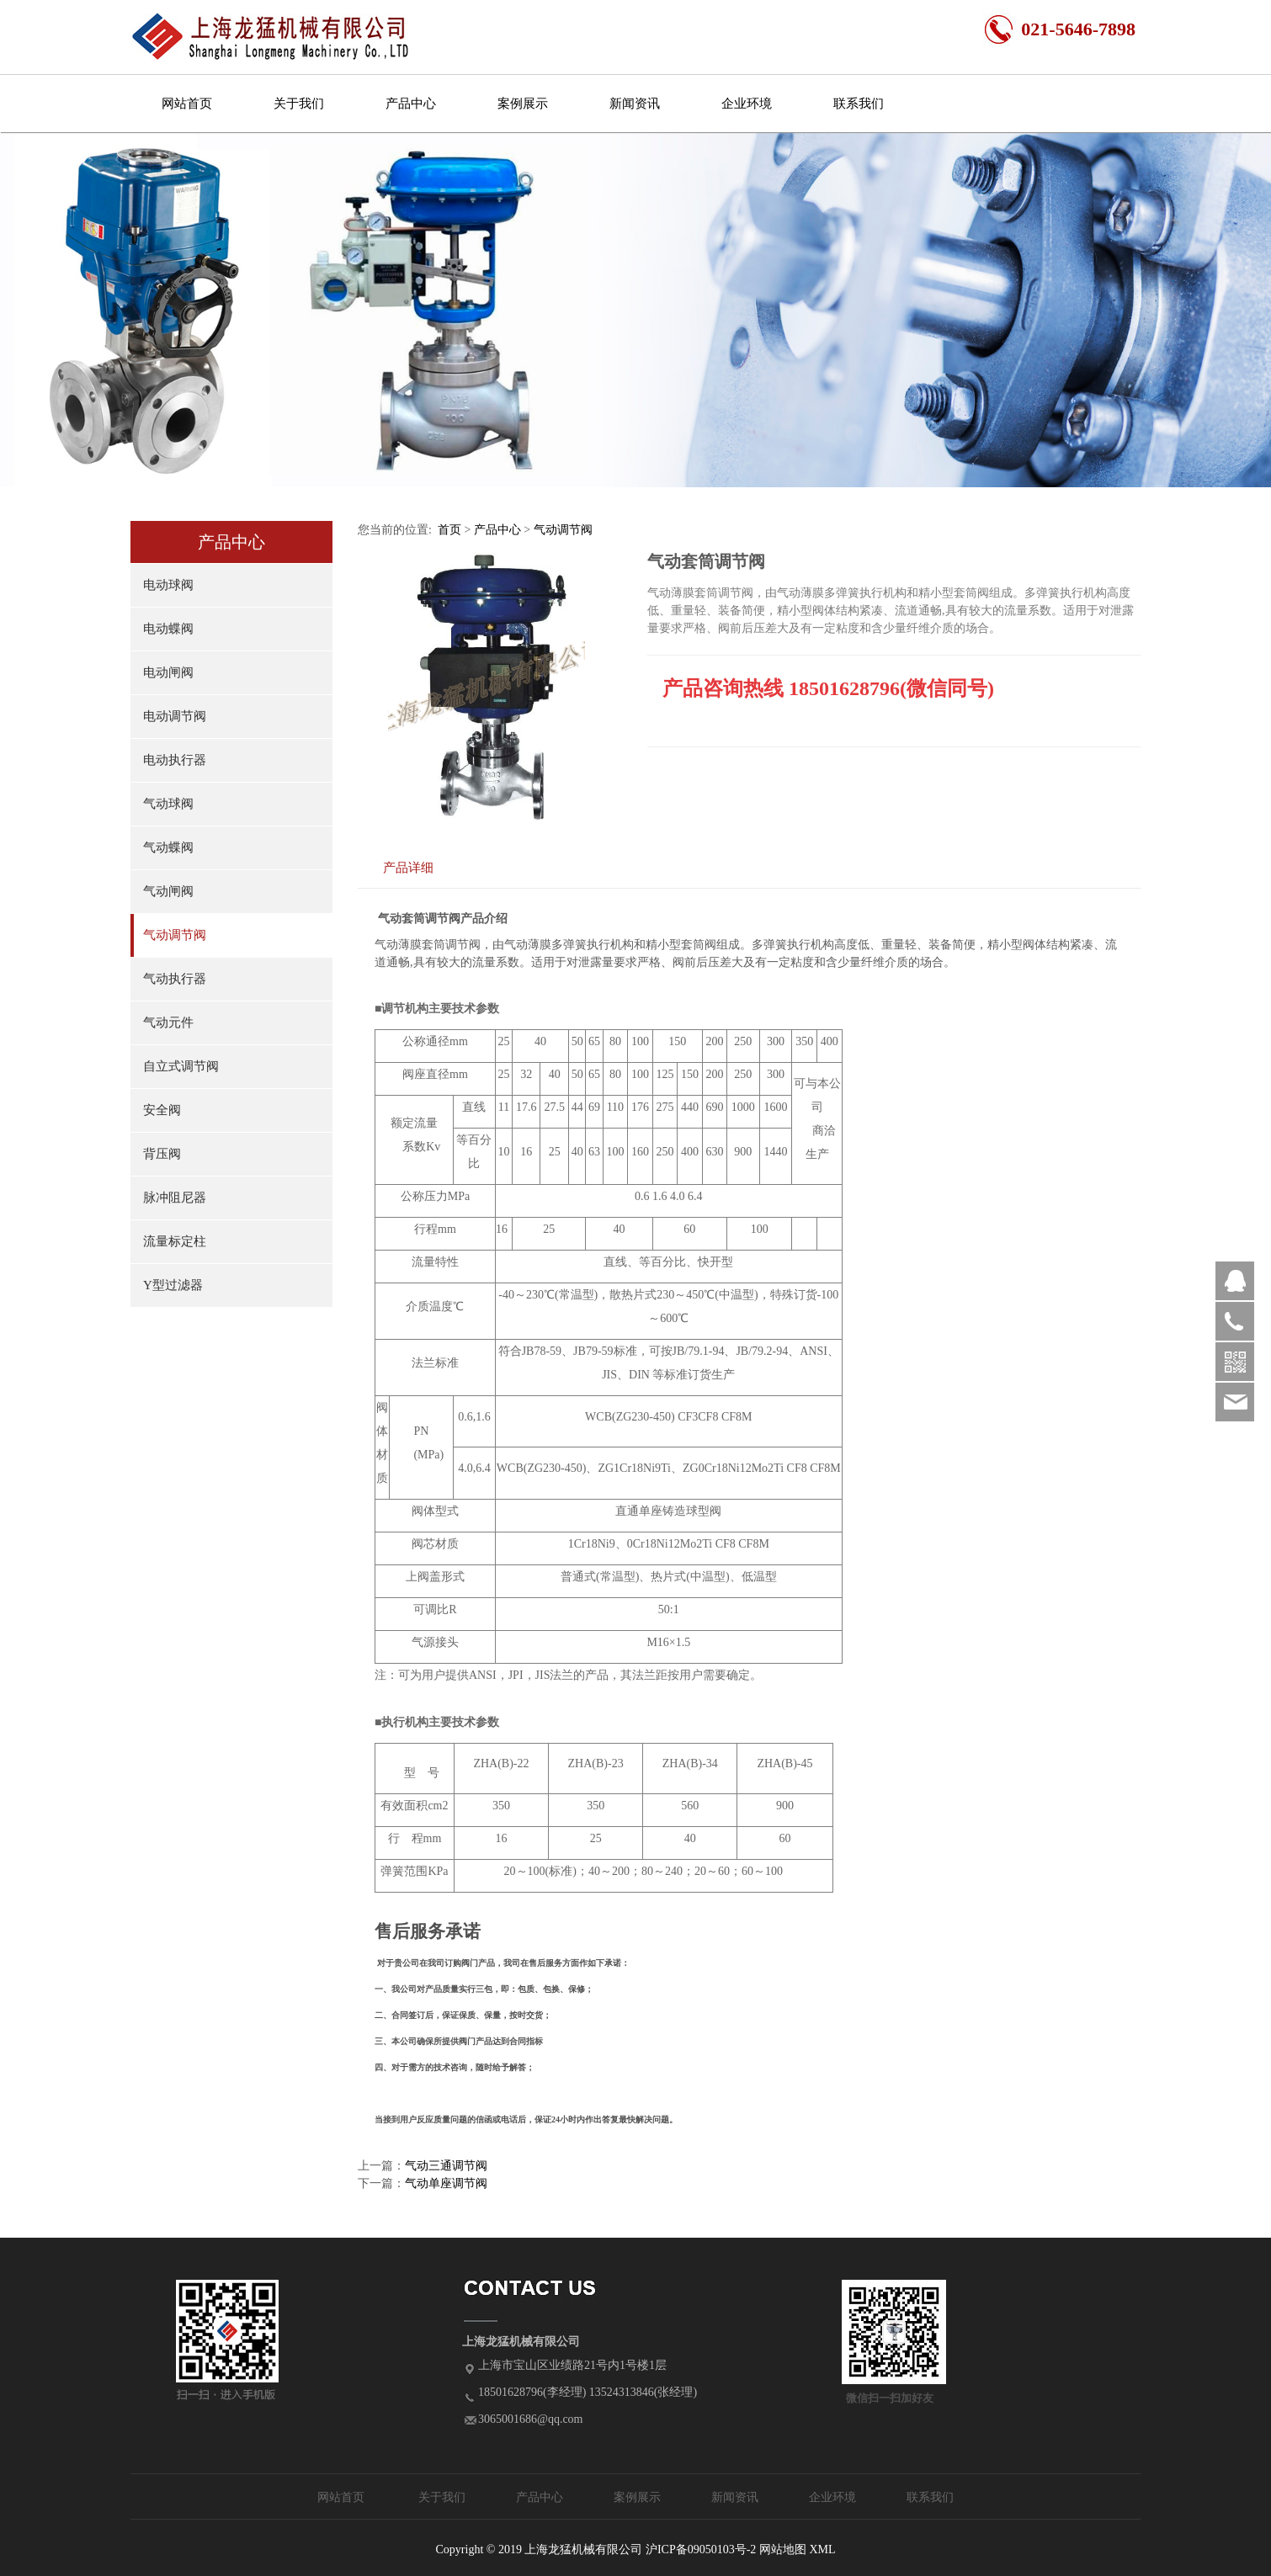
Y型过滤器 (173, 1285)
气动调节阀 (174, 935)
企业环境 (746, 103)
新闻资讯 (634, 103)
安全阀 (162, 1110)
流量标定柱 (174, 1241)
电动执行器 (174, 760)
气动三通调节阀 (446, 2165)
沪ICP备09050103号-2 (701, 2549)
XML (822, 2549)
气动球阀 (168, 803)
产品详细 (408, 867)
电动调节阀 (174, 716)
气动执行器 (174, 978)
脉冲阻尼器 (174, 1197)
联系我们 (858, 103)
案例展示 (522, 103)
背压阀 (162, 1154)
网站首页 (187, 103)
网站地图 (782, 2549)
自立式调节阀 (181, 1066)
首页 (449, 529)
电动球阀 (168, 585)
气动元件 (168, 1022)
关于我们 (299, 103)
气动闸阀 (168, 891)
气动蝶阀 (168, 847)
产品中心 (411, 103)
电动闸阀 (168, 672)
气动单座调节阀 (446, 2183)
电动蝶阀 (168, 628)
